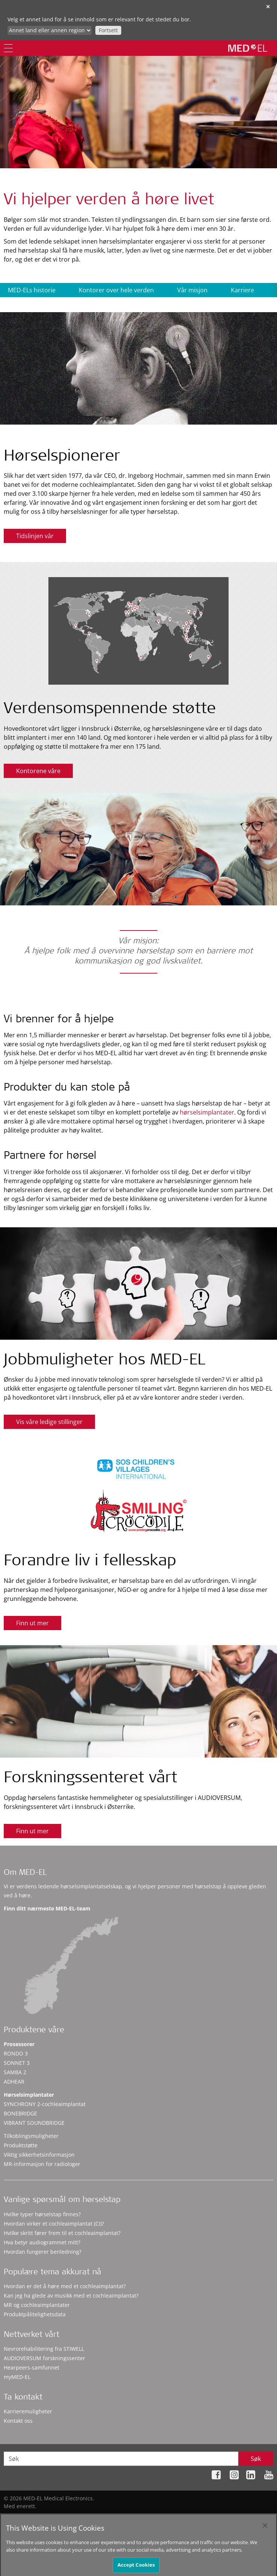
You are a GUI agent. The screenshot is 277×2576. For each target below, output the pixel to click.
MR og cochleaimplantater (37, 2304)
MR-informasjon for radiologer (42, 2164)
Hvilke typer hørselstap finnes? (42, 2214)
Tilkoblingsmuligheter (31, 2135)
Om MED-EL (25, 1873)
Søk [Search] (256, 2459)
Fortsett (108, 30)
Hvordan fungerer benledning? (42, 2251)
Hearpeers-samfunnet (31, 2367)
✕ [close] (268, 6)
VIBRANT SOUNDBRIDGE (34, 2122)
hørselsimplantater (207, 1112)
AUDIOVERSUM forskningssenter (44, 2358)
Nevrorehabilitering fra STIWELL (44, 2348)
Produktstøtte (21, 2145)
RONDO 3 (16, 2053)
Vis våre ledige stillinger (49, 1422)
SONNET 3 (17, 2062)
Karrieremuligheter (28, 2411)
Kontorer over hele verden (116, 290)
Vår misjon (192, 290)
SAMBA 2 (15, 2072)
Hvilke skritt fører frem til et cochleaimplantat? (62, 2232)
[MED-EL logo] (247, 48)
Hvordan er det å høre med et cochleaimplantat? (65, 2286)
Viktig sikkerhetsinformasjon (39, 2154)
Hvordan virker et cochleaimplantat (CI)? (54, 2223)
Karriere (242, 290)
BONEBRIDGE (20, 2113)
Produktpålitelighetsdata (35, 2314)
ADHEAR (14, 2081)
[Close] (265, 2528)
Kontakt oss (18, 2420)
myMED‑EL (17, 2376)
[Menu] (8, 48)
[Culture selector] (50, 30)
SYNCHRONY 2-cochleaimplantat (45, 2104)
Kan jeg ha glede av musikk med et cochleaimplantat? (71, 2295)
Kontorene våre (38, 771)
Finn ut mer (32, 1623)
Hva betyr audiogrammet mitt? (42, 2242)
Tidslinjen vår (35, 536)
